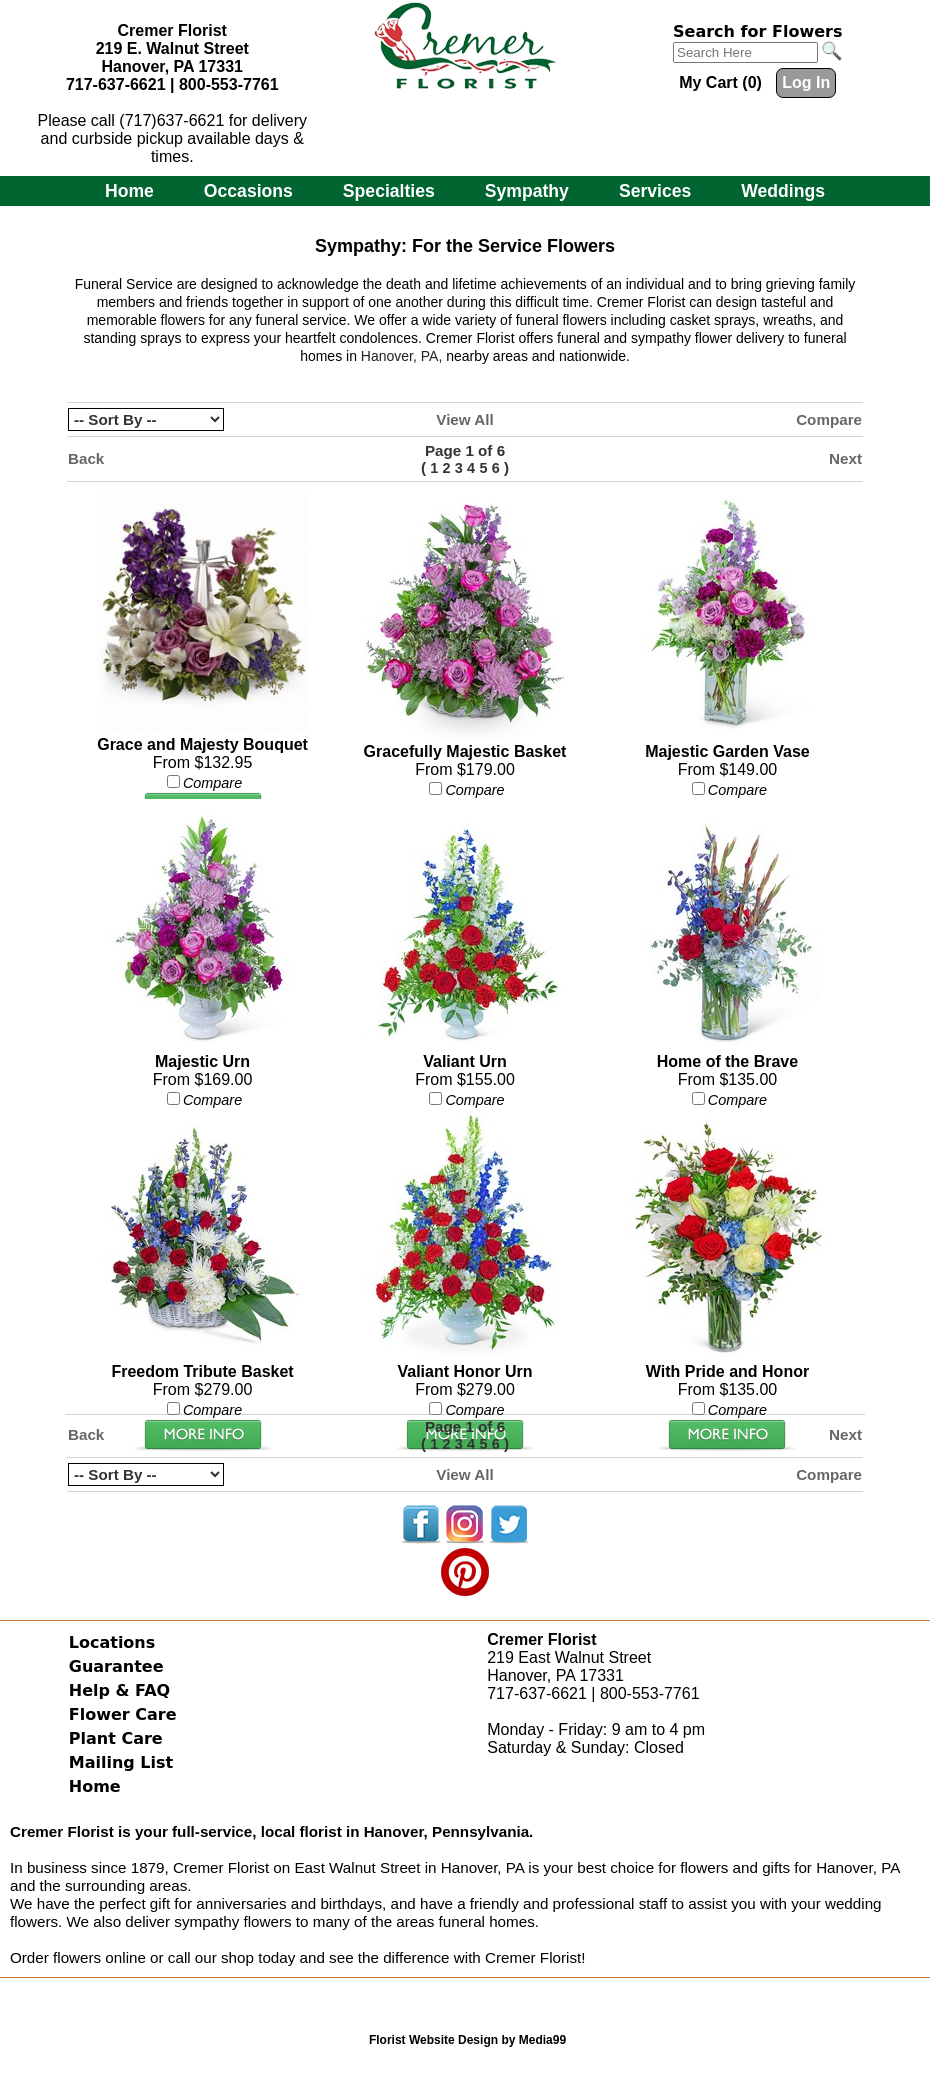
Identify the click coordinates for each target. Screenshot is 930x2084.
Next (845, 458)
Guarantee (116, 1666)
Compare (829, 419)
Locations (112, 1642)
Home (129, 191)
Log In (806, 82)
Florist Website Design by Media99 (467, 2040)
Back (86, 458)
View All (464, 419)
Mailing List (121, 1762)
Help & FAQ (119, 1690)
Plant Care (116, 1738)
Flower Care (123, 1714)
